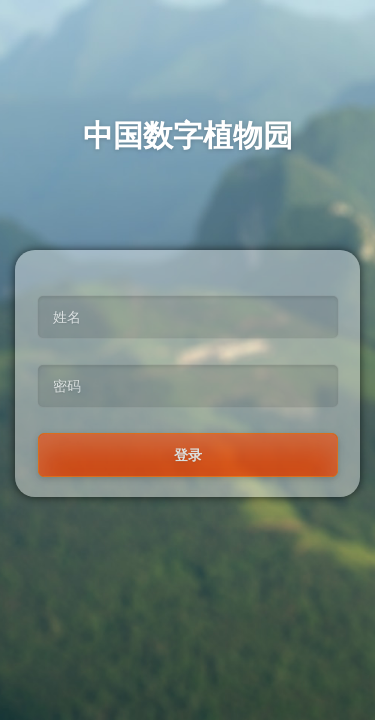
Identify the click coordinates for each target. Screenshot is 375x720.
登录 (188, 455)
